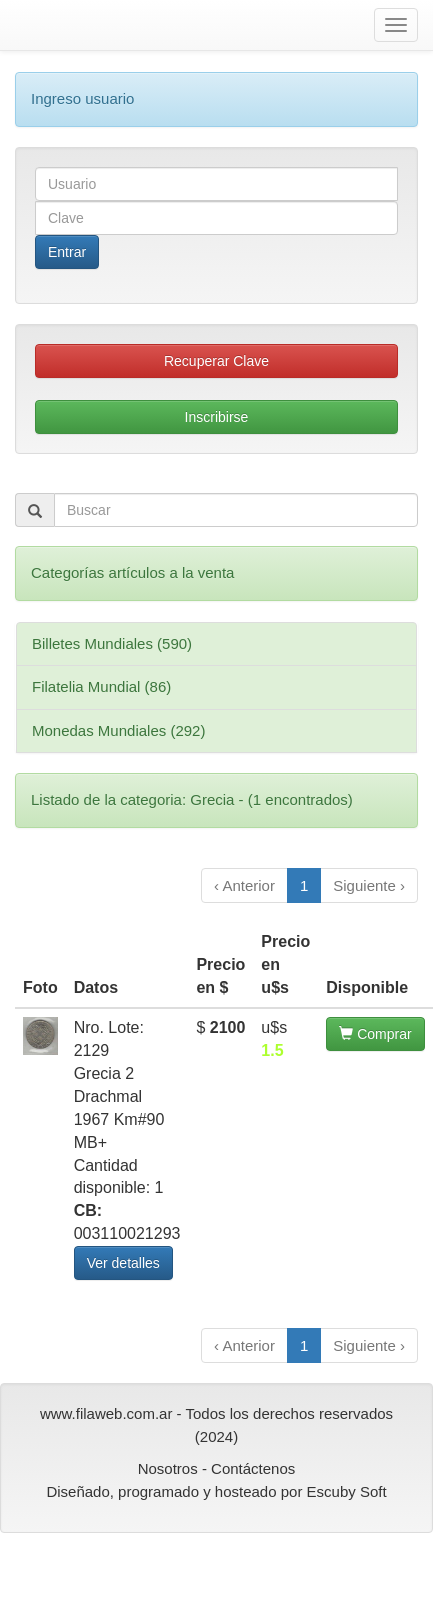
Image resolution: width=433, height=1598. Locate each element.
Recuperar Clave (216, 361)
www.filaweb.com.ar (106, 1413)
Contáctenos (253, 1468)
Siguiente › (369, 885)
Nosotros (168, 1468)
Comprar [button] (375, 1034)
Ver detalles (123, 1263)
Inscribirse (217, 417)
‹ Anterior (244, 885)
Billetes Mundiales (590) (112, 643)
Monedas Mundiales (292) (118, 730)
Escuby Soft (347, 1491)
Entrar (67, 252)
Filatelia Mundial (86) (101, 686)
